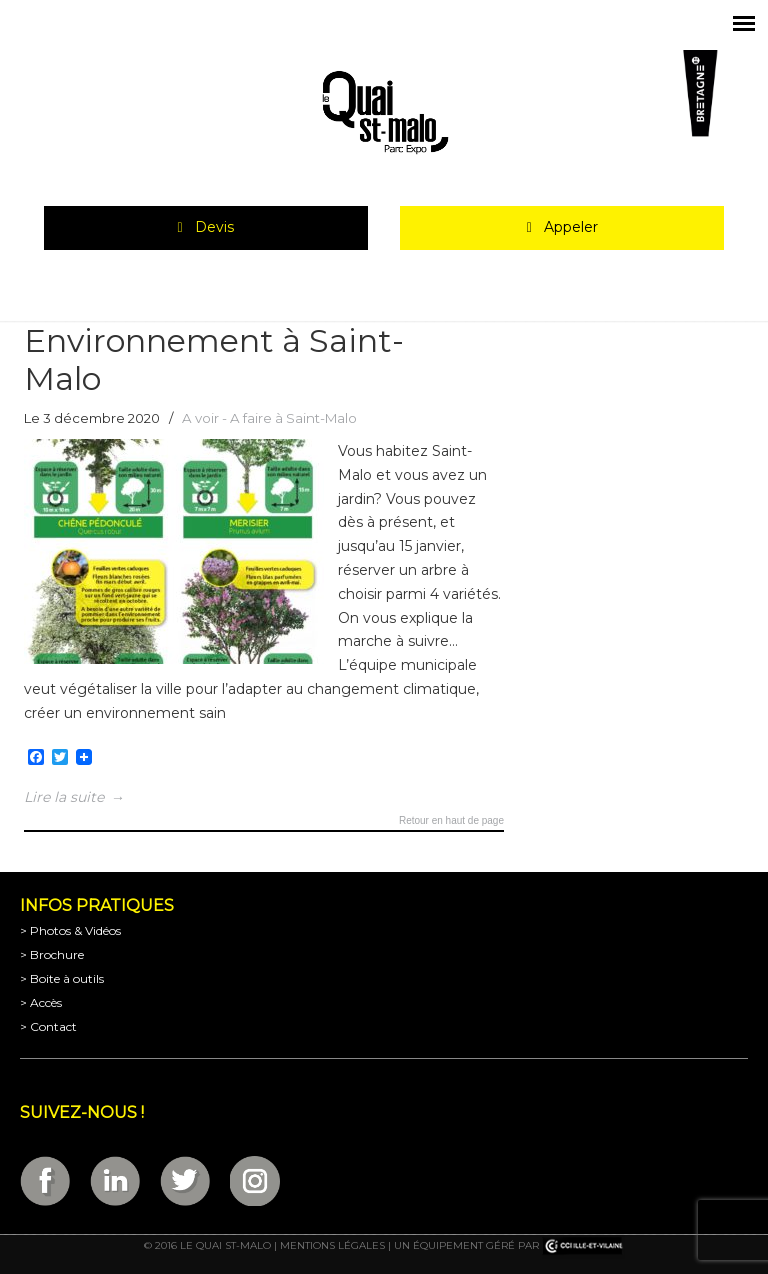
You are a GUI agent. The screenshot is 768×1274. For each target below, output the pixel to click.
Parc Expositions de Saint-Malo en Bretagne (384, 113)
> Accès (41, 1002)
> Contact (48, 1026)
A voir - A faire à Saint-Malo (269, 418)
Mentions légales (332, 1245)
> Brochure (52, 954)
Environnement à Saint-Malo (214, 359)
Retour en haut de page (451, 821)
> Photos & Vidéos (70, 930)
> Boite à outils (62, 978)
